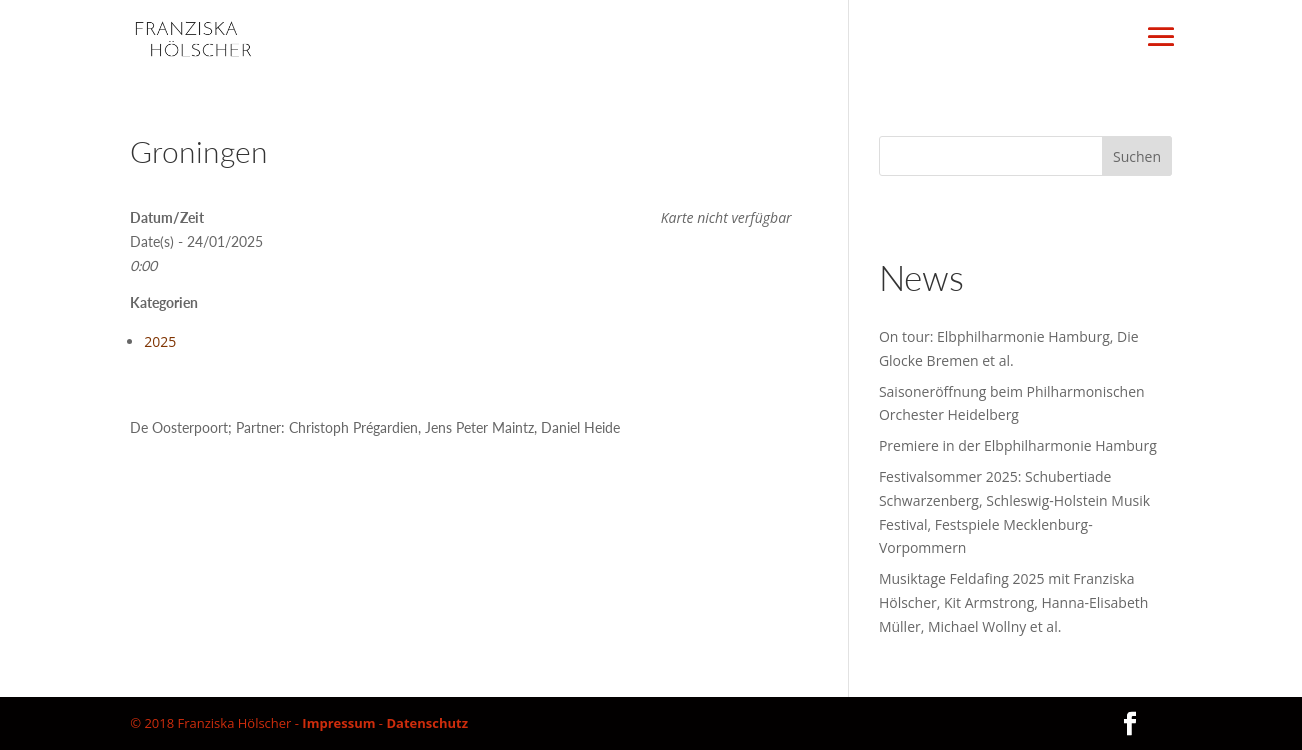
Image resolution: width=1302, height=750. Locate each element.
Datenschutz (427, 723)
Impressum (338, 723)
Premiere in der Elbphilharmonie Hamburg (1018, 445)
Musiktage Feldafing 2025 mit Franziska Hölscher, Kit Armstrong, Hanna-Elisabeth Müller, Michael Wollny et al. (1013, 602)
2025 (160, 341)
